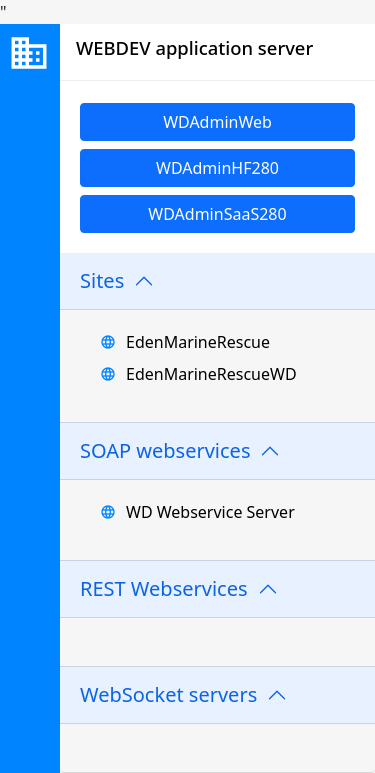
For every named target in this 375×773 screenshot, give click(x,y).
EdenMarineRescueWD (211, 374)
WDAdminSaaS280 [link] (217, 214)
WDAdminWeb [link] (217, 122)
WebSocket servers (168, 694)
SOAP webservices (165, 450)
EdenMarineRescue (198, 342)
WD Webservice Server (210, 512)
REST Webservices (164, 588)
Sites (102, 280)
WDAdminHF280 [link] (217, 168)
